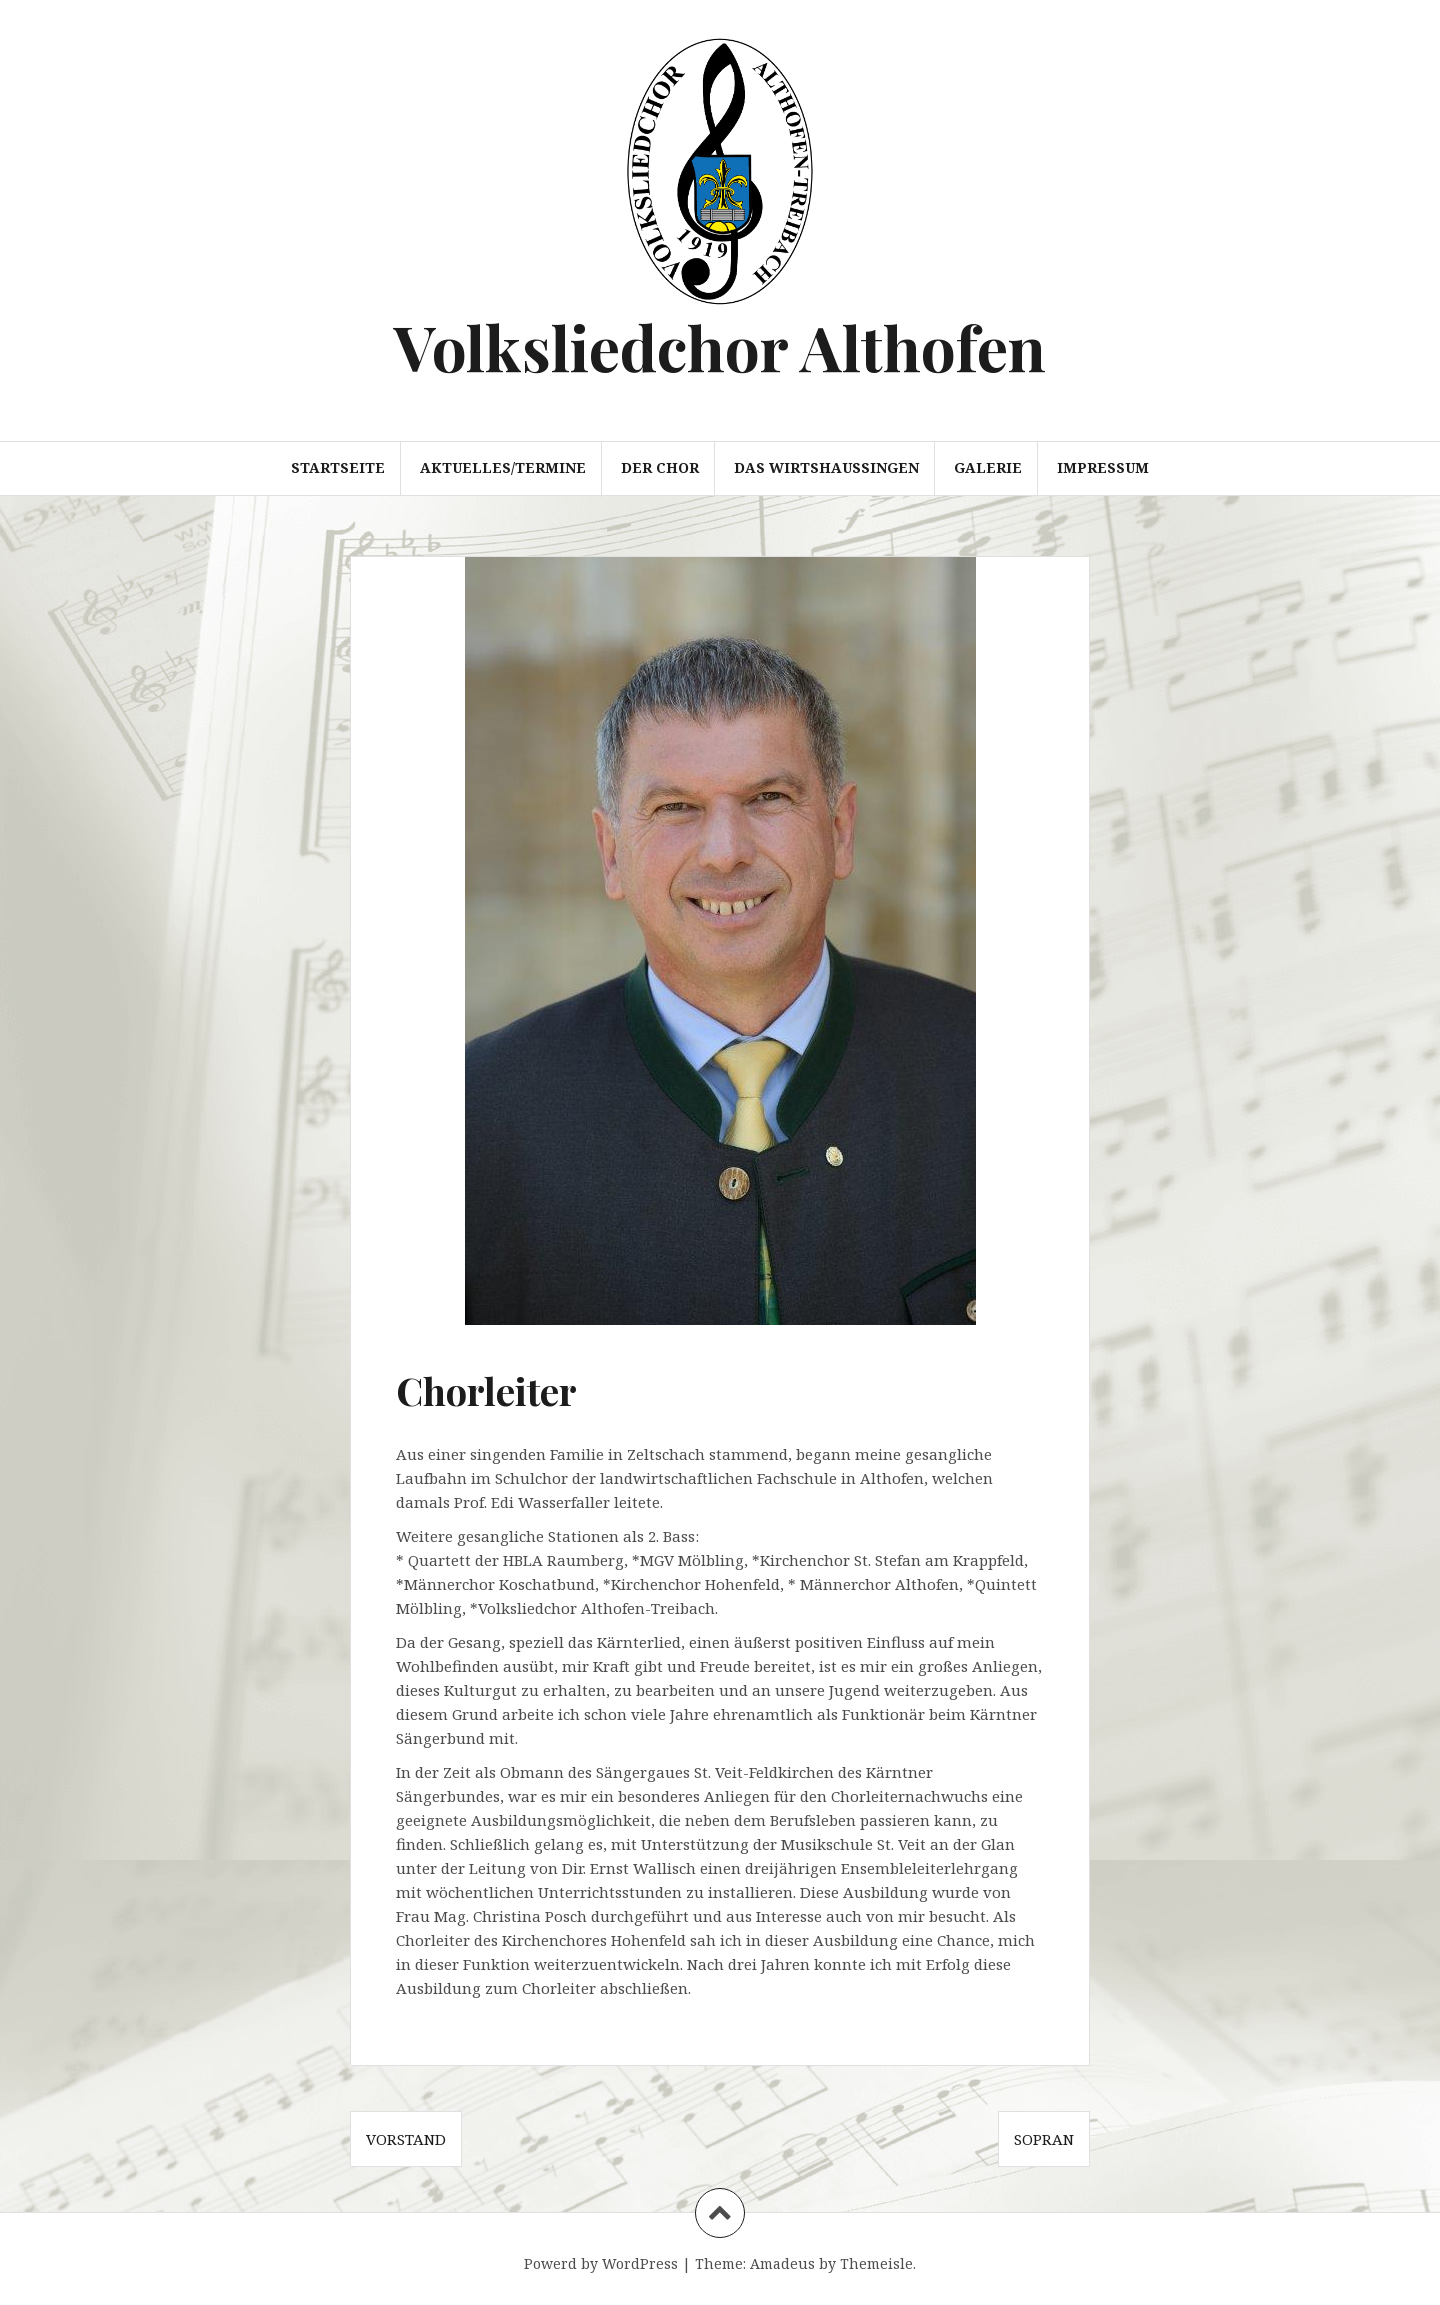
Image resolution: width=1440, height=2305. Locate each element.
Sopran (1044, 2139)
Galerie (988, 467)
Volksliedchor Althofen (720, 346)
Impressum (1103, 467)
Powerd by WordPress (601, 2263)
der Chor (660, 467)
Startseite (338, 467)
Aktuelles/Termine (503, 467)
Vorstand (406, 2139)
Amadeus (782, 2263)
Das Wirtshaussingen (826, 467)
